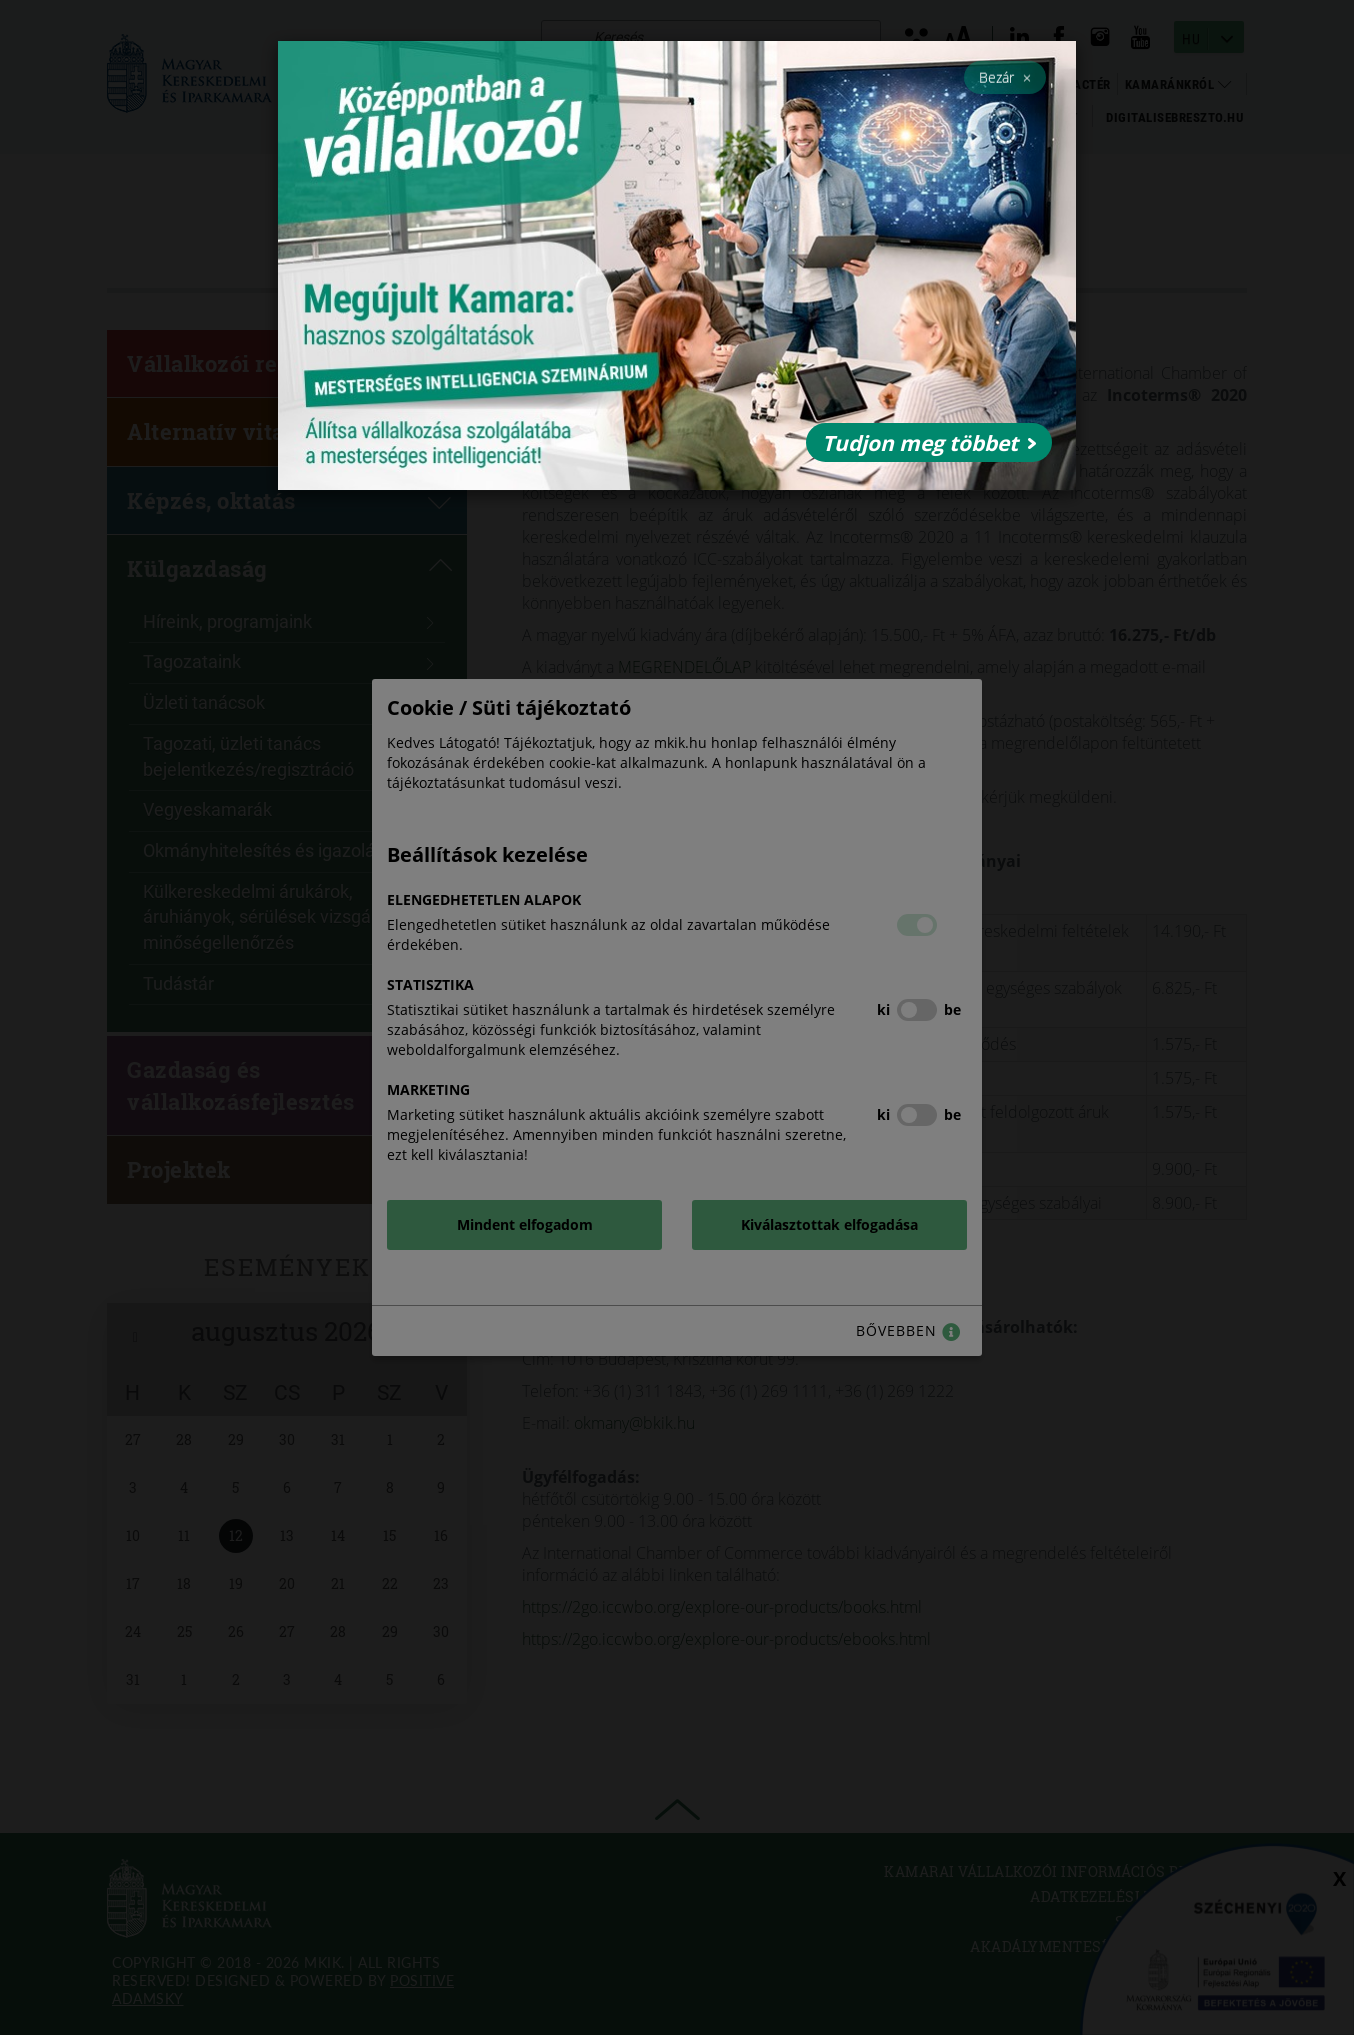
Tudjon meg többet (929, 443)
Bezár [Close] (1005, 77)
